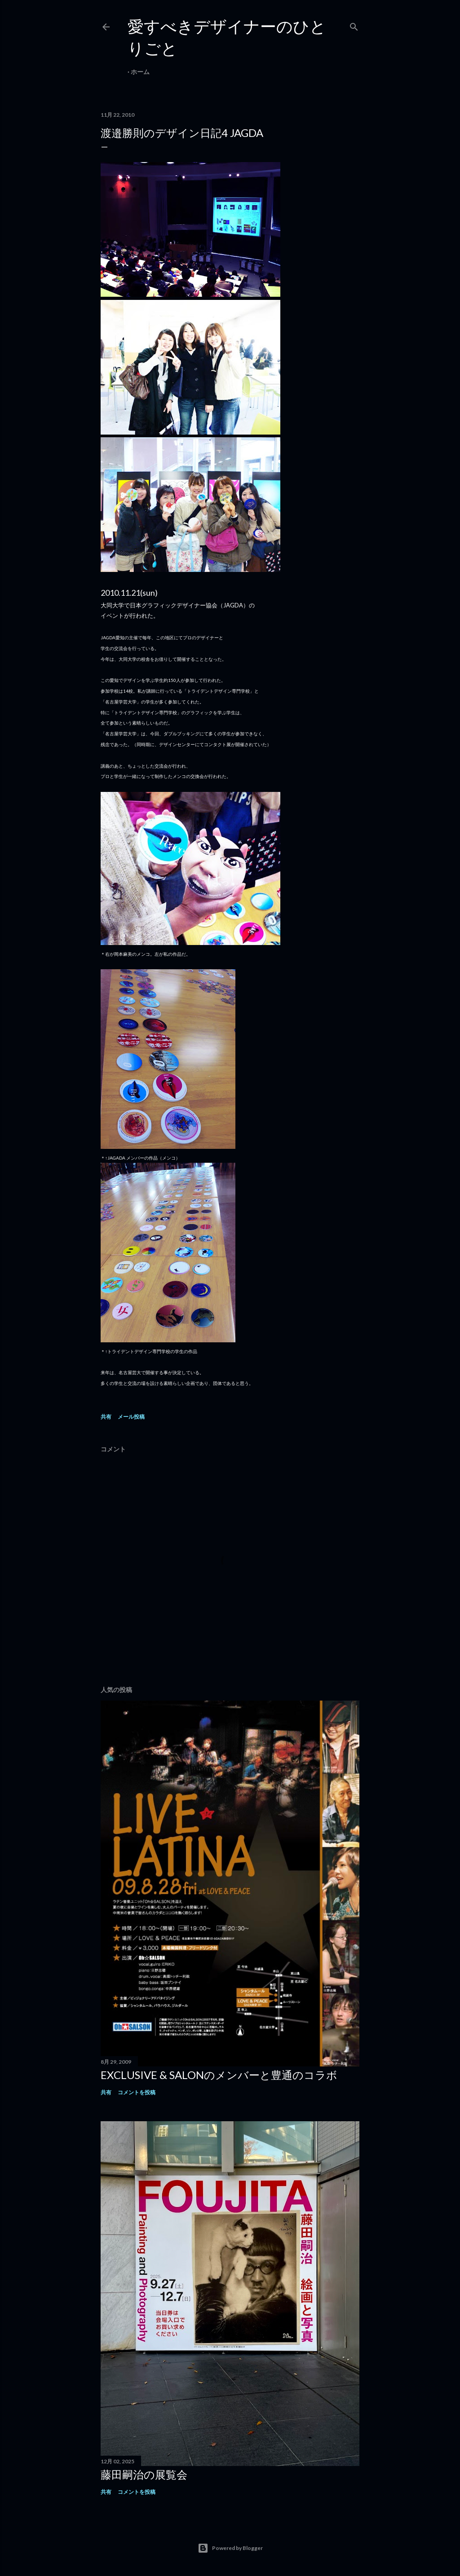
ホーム (140, 71)
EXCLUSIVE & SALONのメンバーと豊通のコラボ (219, 2074)
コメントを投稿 (136, 2092)
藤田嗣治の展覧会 (144, 2474)
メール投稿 (131, 1416)
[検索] (354, 25)
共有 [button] (106, 1416)
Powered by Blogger (230, 2548)
